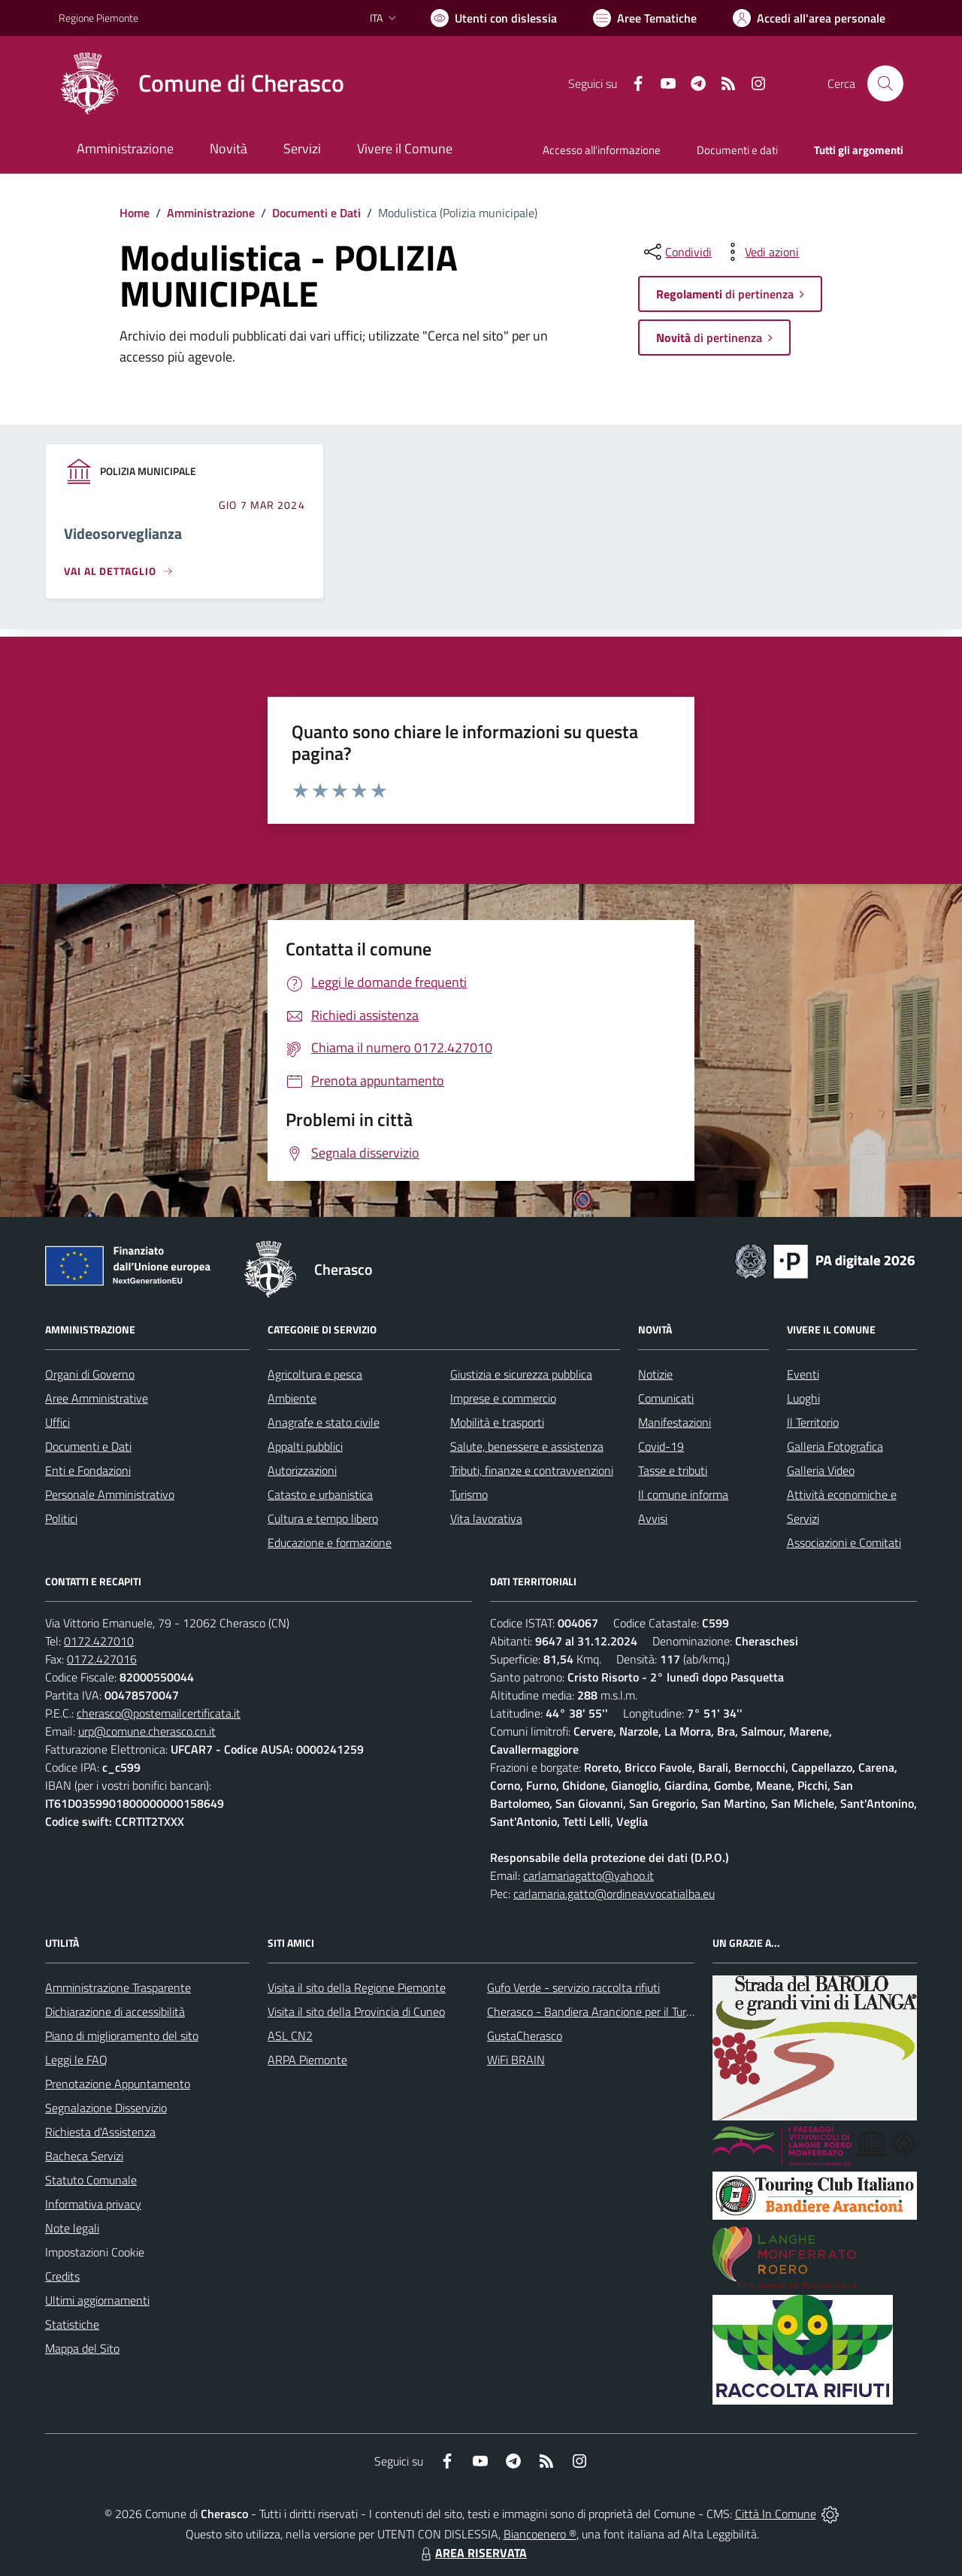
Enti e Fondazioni (88, 1470)
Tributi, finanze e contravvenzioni (531, 1470)
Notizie (655, 1374)
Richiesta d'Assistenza (100, 2132)
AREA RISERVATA (472, 2553)
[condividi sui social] (676, 252)
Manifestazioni (674, 1422)
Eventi (803, 1374)
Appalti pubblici (305, 1446)
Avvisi (652, 1518)
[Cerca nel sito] (885, 83)
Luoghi (803, 1398)
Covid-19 (661, 1446)
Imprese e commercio (503, 1398)
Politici (61, 1518)
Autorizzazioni (302, 1470)
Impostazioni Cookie (94, 2252)
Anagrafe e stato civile (324, 1422)
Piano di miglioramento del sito (121, 2036)
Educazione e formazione (330, 1542)
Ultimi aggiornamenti (97, 2300)
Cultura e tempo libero (323, 1518)
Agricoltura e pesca (315, 1374)
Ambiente (292, 1398)
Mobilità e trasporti (497, 1422)
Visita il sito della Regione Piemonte (357, 1987)
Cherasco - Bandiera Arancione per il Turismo (598, 2011)
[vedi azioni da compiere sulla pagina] (760, 252)
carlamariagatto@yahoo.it (588, 1875)
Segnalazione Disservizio (106, 2108)
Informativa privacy (93, 2204)
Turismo (469, 1494)
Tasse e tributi (672, 1470)
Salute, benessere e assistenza (527, 1446)
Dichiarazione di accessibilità (115, 2011)
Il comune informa (683, 1494)
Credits (62, 2276)
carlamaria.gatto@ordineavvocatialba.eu (614, 1893)
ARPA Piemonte (307, 2060)
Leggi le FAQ (76, 2060)
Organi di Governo (90, 1374)
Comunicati (666, 1398)
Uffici (57, 1422)
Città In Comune (775, 2514)
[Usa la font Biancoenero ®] (494, 18)
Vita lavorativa (486, 1518)
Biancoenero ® (540, 2534)
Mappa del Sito (82, 2348)
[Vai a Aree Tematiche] (645, 18)
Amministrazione (211, 213)
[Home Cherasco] (201, 83)
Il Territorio (813, 1422)
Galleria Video (821, 1470)
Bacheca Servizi (84, 2156)
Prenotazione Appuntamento (117, 2084)
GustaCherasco (524, 2036)
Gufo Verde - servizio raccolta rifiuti (573, 1987)
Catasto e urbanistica (320, 1494)
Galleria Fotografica (835, 1446)
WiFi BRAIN (516, 2060)
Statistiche (72, 2324)
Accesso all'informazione (602, 150)
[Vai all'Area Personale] (809, 18)
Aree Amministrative (96, 1398)
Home (134, 213)
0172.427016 (102, 1659)
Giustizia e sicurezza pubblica (521, 1374)
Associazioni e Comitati (844, 1542)
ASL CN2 (290, 2036)
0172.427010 (99, 1641)
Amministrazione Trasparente (118, 1987)
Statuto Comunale (91, 2180)
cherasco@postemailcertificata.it (158, 1713)
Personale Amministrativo (109, 1494)
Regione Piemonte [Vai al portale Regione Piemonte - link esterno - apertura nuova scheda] (98, 18)
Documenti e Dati (316, 213)
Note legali (72, 2228)
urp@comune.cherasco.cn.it (147, 1731)
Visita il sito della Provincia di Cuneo (356, 2011)
